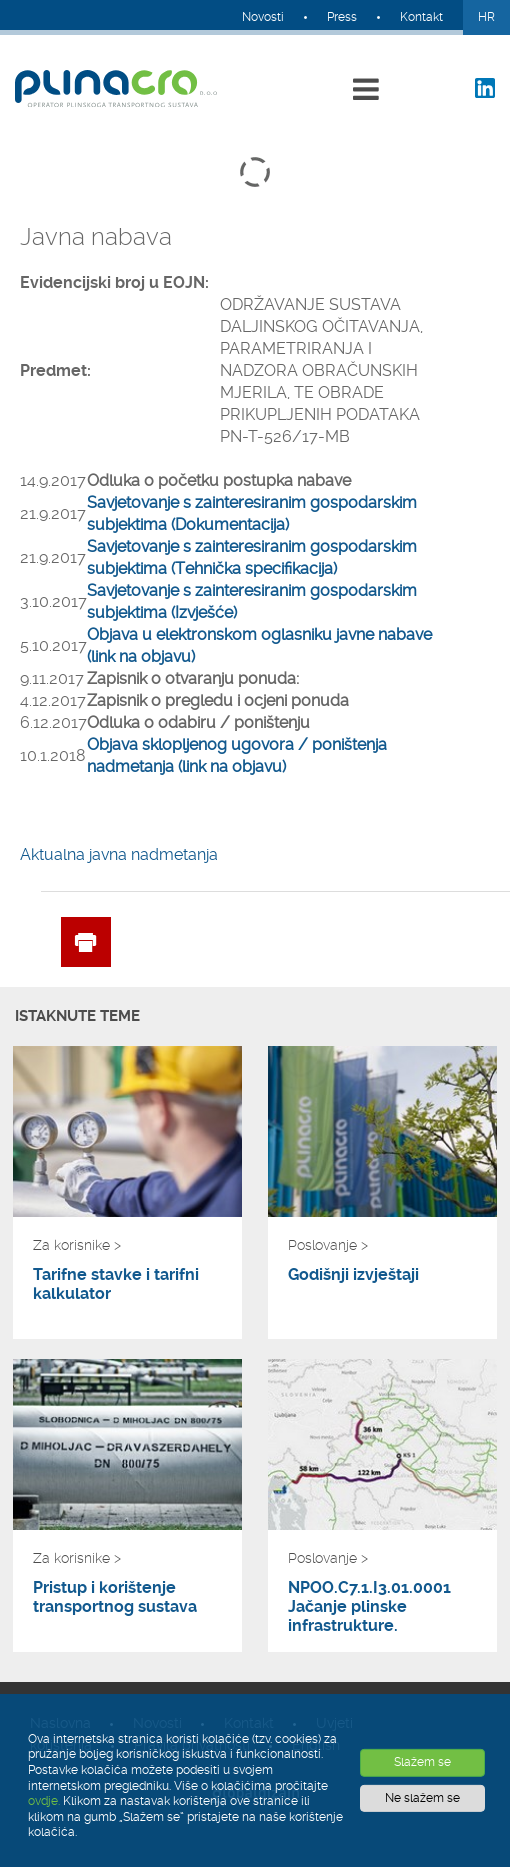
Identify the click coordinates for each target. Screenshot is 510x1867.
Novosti (263, 17)
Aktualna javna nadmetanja (119, 854)
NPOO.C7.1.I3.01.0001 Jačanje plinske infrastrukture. (369, 1606)
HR (486, 17)
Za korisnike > (77, 1245)
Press (342, 17)
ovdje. (44, 1801)
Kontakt (421, 17)
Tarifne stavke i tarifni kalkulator (116, 1284)
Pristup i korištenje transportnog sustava (115, 1597)
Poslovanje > (328, 1245)
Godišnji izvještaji (353, 1274)
